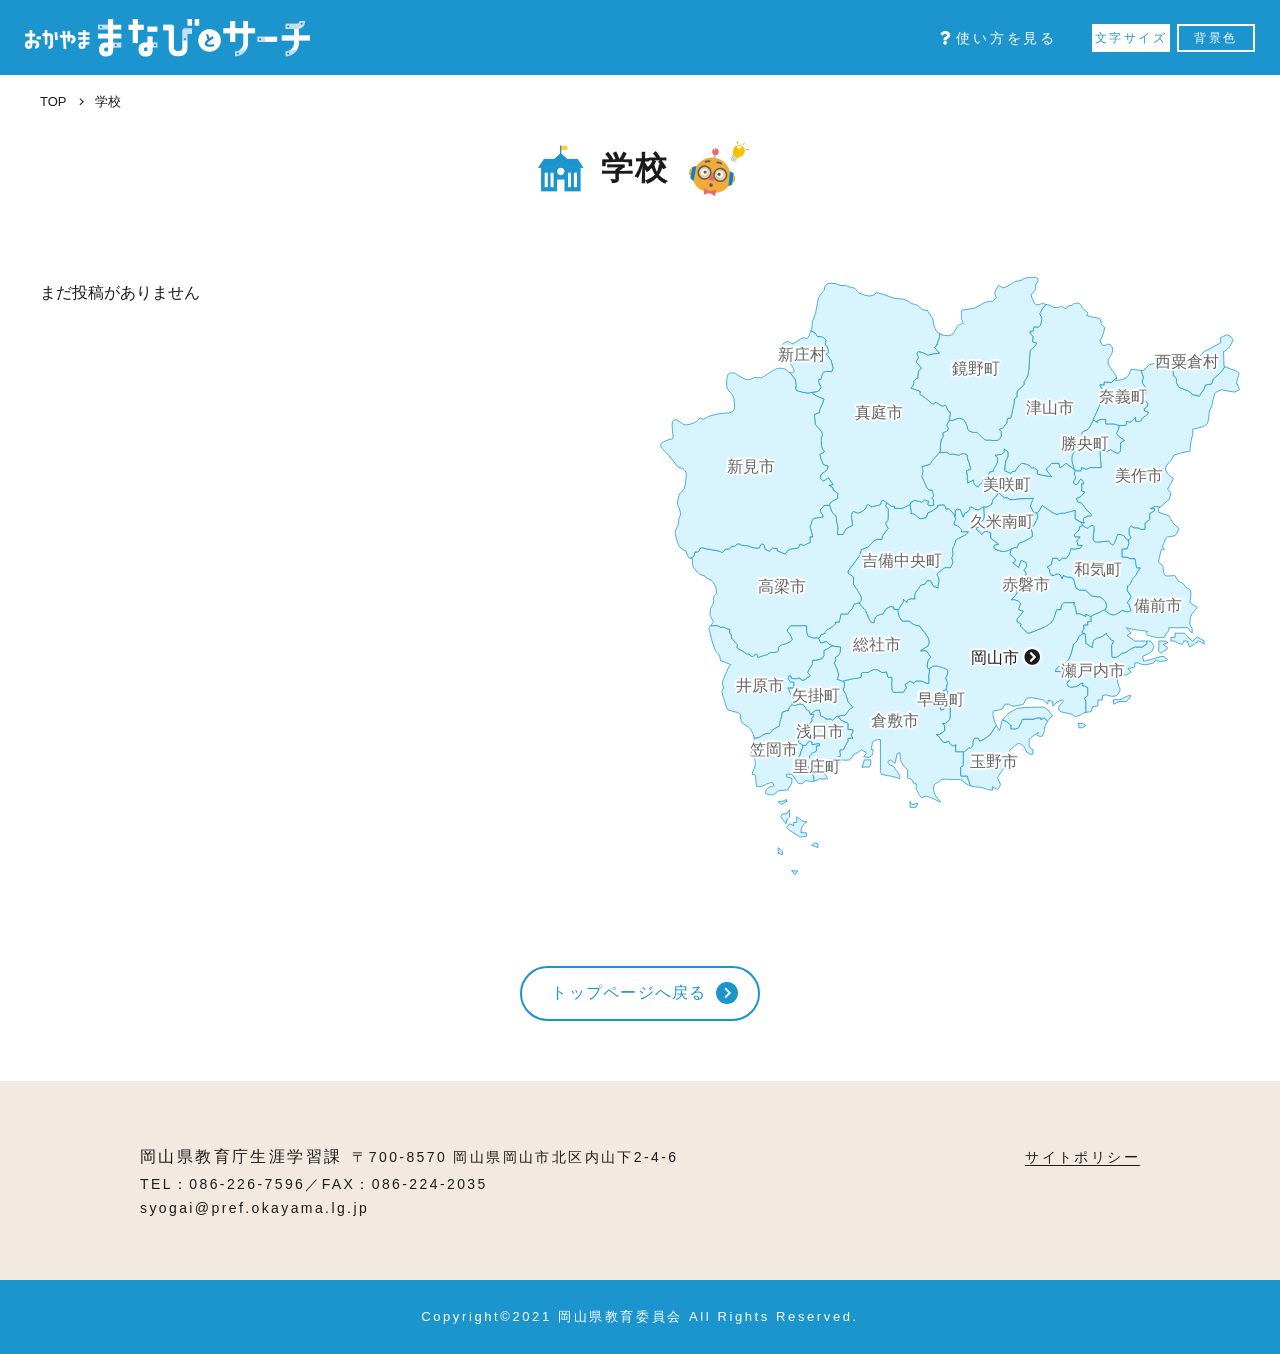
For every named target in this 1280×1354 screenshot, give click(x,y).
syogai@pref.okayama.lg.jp (254, 1208)
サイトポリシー (1082, 1157)
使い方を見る (998, 38)
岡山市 (995, 657)
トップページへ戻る (629, 992)
